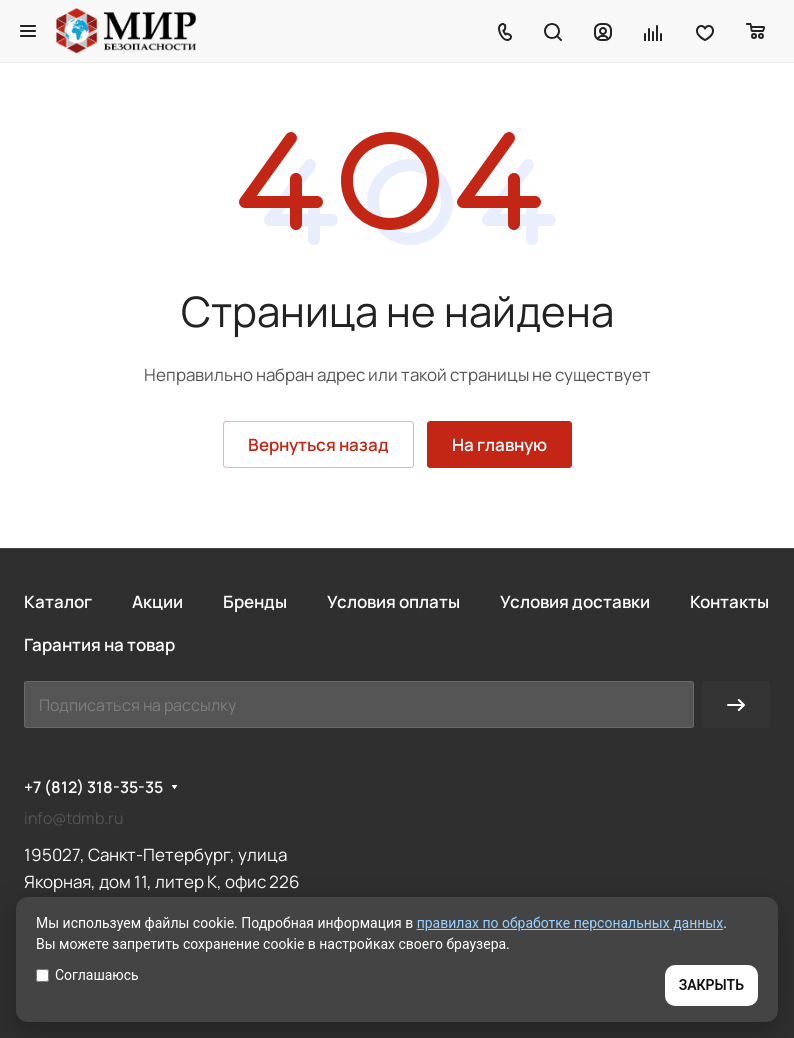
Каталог (58, 601)
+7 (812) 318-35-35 (93, 787)
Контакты (729, 601)
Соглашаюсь (87, 975)
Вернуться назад (318, 444)
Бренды (255, 601)
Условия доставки (575, 601)
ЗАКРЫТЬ (711, 985)
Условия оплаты (393, 601)
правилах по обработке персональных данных (570, 923)
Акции (157, 601)
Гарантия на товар (99, 644)
